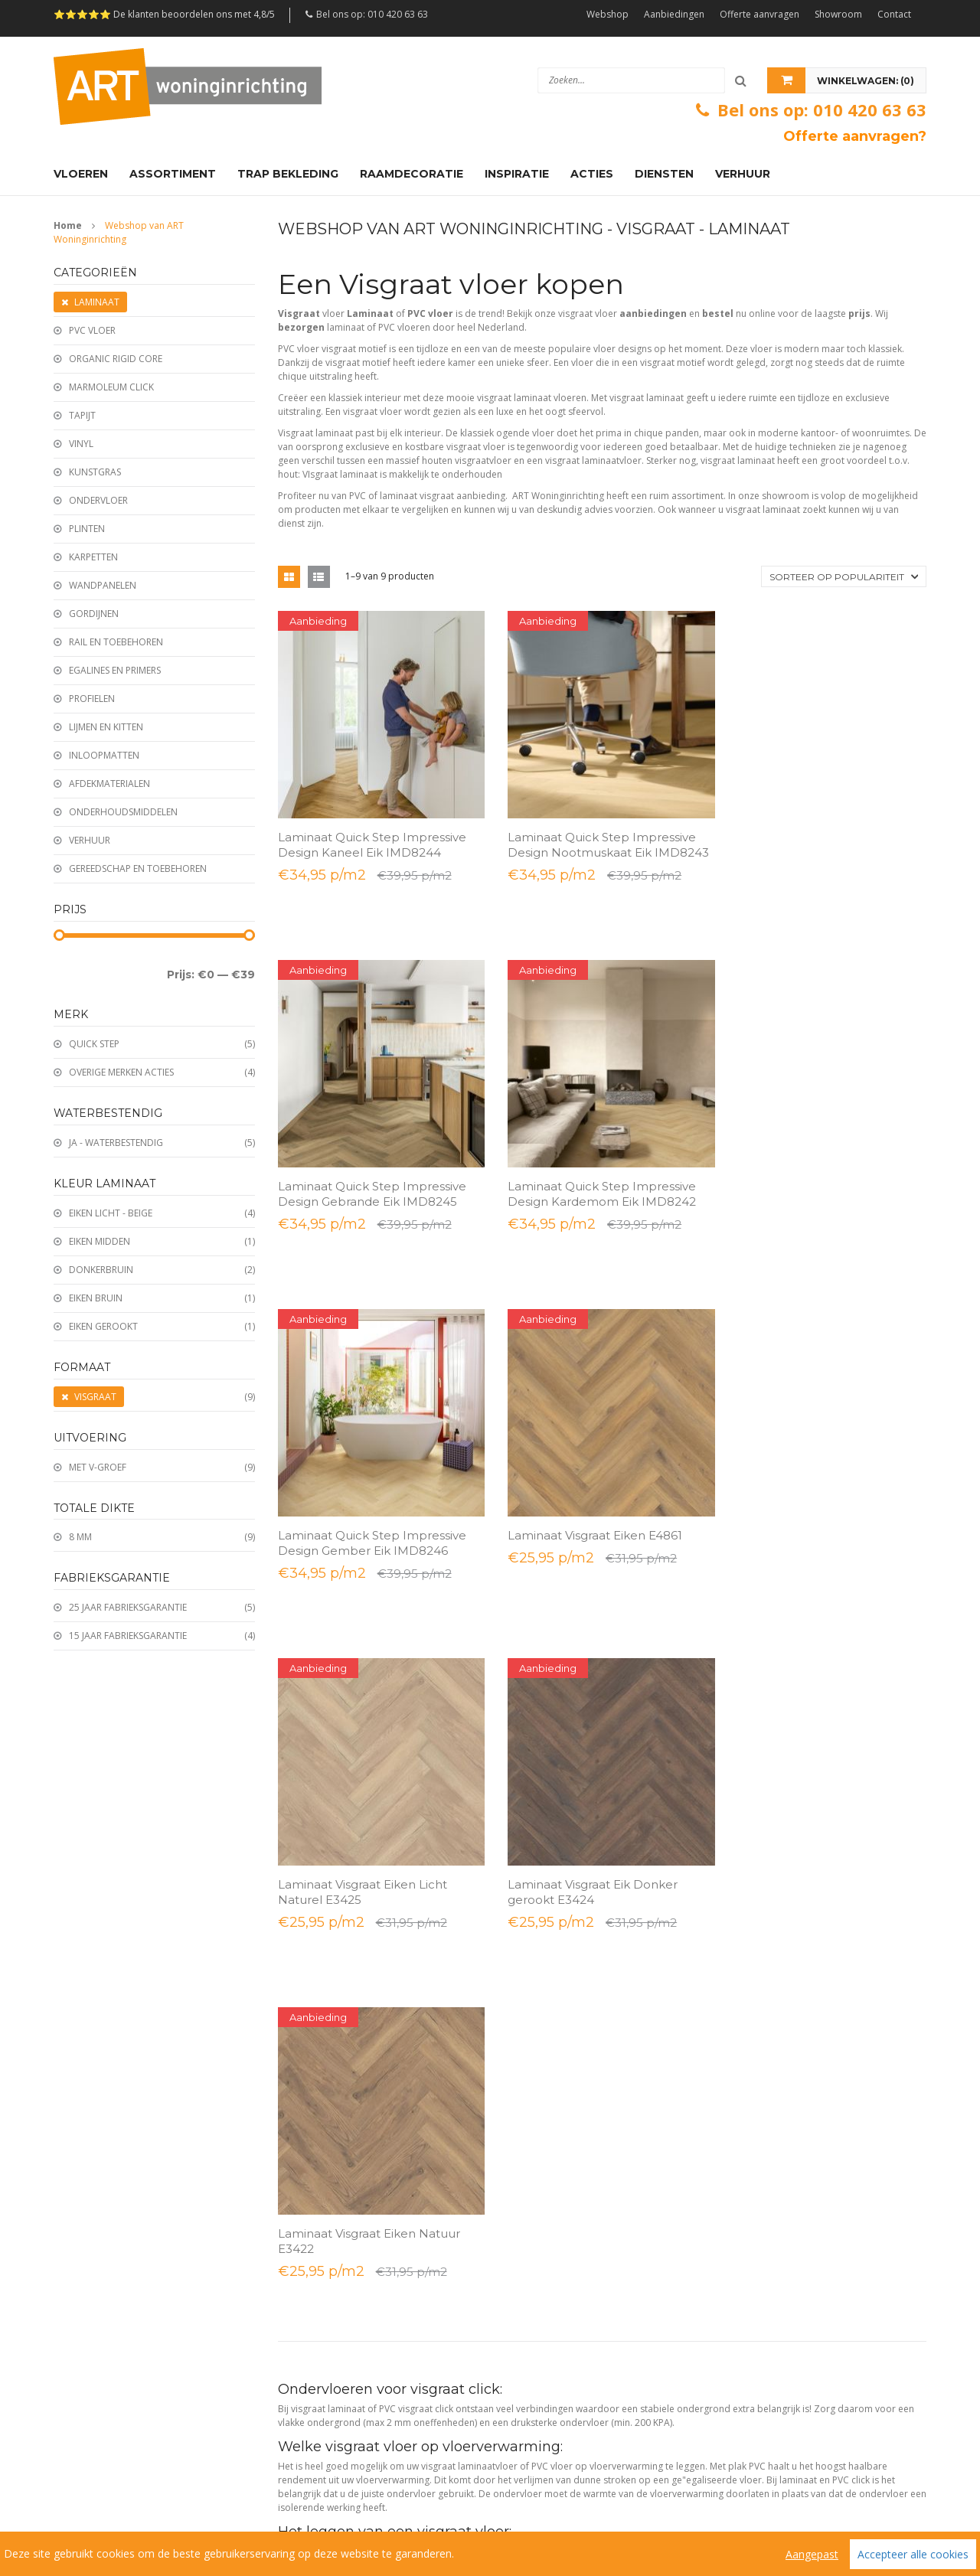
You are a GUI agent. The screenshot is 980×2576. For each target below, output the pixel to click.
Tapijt (82, 415)
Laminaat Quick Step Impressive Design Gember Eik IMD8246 (595, 1150)
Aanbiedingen (674, 14)
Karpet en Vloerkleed (545, 2401)
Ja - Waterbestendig (116, 1142)
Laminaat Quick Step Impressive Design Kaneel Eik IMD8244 (372, 838)
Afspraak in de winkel (321, 2121)
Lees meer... (308, 1765)
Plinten (87, 528)
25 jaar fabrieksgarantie (128, 1607)
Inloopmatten (104, 755)
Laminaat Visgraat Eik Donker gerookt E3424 (586, 1447)
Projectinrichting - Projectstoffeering (801, 2307)
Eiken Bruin (95, 1297)
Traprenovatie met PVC (774, 2058)
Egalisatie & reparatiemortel (559, 2338)
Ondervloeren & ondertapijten (565, 2244)
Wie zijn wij (85, 2477)
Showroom (838, 14)
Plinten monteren (762, 2026)
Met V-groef (97, 1467)
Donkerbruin (101, 1269)
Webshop (607, 14)
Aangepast (812, 2554)
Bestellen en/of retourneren (336, 1932)
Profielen (92, 698)
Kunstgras (95, 471)
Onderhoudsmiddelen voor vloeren (575, 2275)
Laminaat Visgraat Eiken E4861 (812, 1142)
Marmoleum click (111, 386)
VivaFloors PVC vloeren (325, 2338)
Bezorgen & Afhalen (319, 1995)
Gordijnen (94, 613)
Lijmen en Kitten (535, 2369)
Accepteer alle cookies (913, 2554)
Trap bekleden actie (95, 2369)
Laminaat (96, 302)
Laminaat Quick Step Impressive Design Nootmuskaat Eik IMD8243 (595, 846)
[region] (490, 2554)
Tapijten (518, 2026)
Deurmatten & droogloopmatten (568, 2307)
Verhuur (89, 840)
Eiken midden (99, 1241)
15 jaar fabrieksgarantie (128, 1635)
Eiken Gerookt (103, 1326)
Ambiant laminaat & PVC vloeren (345, 2212)
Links (552, 2477)
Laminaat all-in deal (93, 2244)
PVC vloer (92, 330)
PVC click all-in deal (93, 2307)
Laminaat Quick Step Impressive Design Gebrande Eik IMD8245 (819, 838)
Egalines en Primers (115, 670)
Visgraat (95, 1396)
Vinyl (81, 443)
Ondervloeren (530, 2121)
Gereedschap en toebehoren (138, 868)
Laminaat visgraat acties (102, 2212)
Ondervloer (98, 500)
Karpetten (93, 556)
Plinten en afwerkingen (549, 1995)
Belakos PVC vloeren (320, 2275)
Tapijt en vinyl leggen (769, 2121)
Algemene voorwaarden (197, 2477)
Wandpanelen (102, 585)
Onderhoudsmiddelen (123, 811)
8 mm (80, 1536)
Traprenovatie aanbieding (107, 2401)
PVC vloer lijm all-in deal (103, 2275)
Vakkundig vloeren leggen (779, 1964)
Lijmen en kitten (106, 726)
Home (68, 225)
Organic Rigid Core (115, 358)
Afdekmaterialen (109, 783)
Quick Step (94, 1043)
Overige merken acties (121, 1072)
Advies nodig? (753, 1932)
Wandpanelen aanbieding (106, 2338)
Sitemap (75, 2491)
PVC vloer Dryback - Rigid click (563, 1964)
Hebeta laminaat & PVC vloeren (342, 2244)
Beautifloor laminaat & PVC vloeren (350, 2369)
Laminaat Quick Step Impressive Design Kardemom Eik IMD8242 (372, 1150)
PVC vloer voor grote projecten (790, 2244)
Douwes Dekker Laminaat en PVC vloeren (363, 2401)
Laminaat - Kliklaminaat (548, 1932)
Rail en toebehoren (116, 641)
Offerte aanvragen (759, 14)
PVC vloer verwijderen (772, 2089)
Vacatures (494, 2477)
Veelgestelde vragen (393, 2477)
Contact (894, 14)
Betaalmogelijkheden (321, 1964)
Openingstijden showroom (332, 2058)
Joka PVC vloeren (313, 2307)
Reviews (299, 2477)
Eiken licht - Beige (110, 1212)
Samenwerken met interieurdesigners (805, 2275)
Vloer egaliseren (759, 1995)
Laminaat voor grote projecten (789, 2212)
